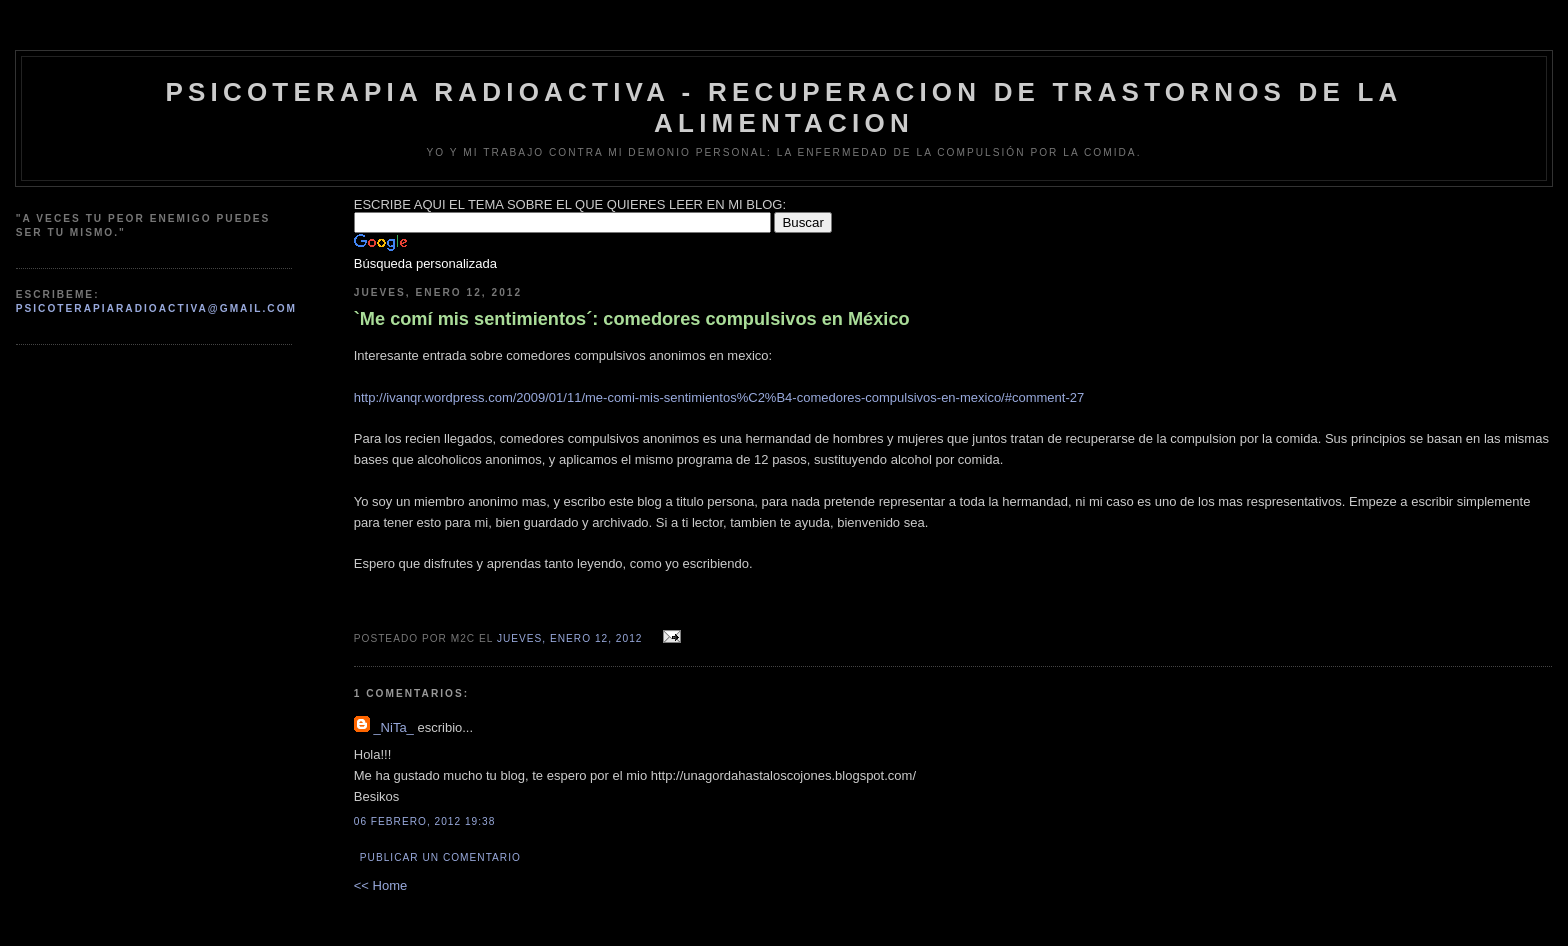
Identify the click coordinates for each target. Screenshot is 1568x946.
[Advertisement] (116, 409)
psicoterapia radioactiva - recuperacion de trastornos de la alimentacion (783, 107)
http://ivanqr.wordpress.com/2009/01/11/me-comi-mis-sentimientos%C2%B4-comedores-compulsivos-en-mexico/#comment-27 (719, 397)
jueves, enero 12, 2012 (570, 638)
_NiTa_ (393, 727)
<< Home (380, 885)
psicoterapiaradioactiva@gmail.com (156, 308)
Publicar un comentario (440, 857)
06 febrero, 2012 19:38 (425, 821)
